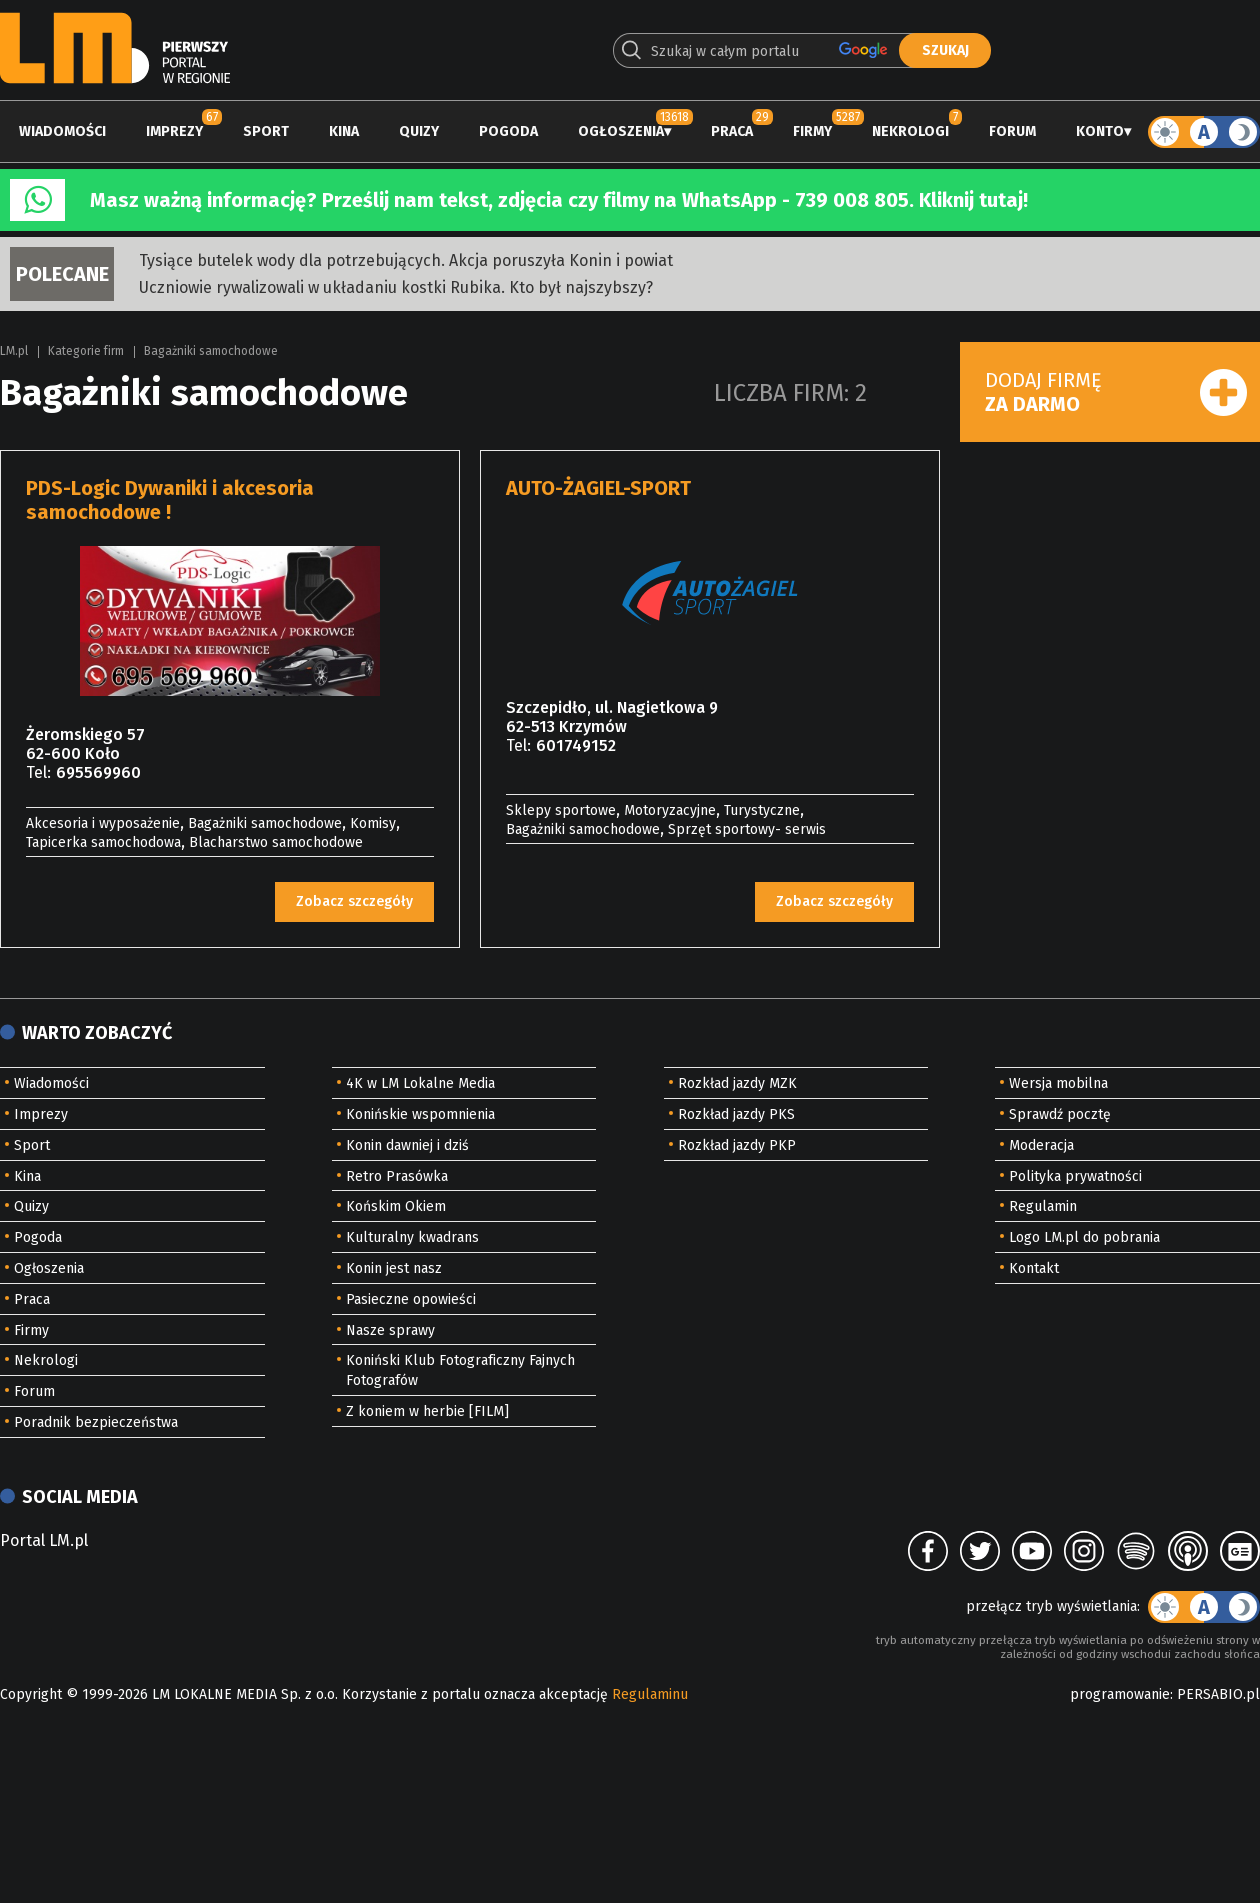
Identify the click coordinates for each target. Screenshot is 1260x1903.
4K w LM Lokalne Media (420, 1083)
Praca (732, 131)
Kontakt (1034, 1268)
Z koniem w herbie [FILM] (427, 1411)
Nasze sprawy (390, 1330)
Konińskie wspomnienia (420, 1114)
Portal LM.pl (44, 1540)
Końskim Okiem (396, 1206)
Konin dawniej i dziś (407, 1145)
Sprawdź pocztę (1060, 1114)
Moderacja (1041, 1145)
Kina (344, 131)
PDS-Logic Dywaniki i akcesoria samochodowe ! (170, 500)
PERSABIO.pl (1218, 1694)
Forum (1012, 131)
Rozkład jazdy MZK (737, 1083)
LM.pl (14, 351)
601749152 (576, 745)
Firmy (812, 131)
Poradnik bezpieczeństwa (96, 1422)
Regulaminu (650, 1694)
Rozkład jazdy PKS (736, 1114)
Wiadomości (62, 131)
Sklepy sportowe (561, 810)
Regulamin (1043, 1206)
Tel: (38, 772)
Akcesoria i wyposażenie (103, 823)
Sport (266, 131)
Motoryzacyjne (670, 810)
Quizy (419, 131)
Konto (1100, 131)
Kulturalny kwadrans (412, 1237)
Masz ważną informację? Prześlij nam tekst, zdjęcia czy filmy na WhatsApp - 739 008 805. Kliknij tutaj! (559, 200)
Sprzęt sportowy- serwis (747, 829)
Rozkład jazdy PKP (737, 1145)
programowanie (1120, 1694)
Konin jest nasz (394, 1268)
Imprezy (174, 131)
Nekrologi (910, 131)
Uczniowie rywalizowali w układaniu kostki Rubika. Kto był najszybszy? (396, 287)
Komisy (373, 823)
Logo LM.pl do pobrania (1084, 1237)
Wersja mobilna (1058, 1083)
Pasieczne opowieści (411, 1299)
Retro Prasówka (397, 1176)
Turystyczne (762, 810)
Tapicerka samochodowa (103, 842)
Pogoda (508, 131)
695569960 (98, 772)
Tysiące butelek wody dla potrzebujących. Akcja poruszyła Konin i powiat (406, 260)
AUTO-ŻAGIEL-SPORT (598, 488)
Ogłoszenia (621, 131)
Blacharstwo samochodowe (276, 842)
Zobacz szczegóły (354, 901)
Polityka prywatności (1075, 1176)
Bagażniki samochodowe (211, 351)
